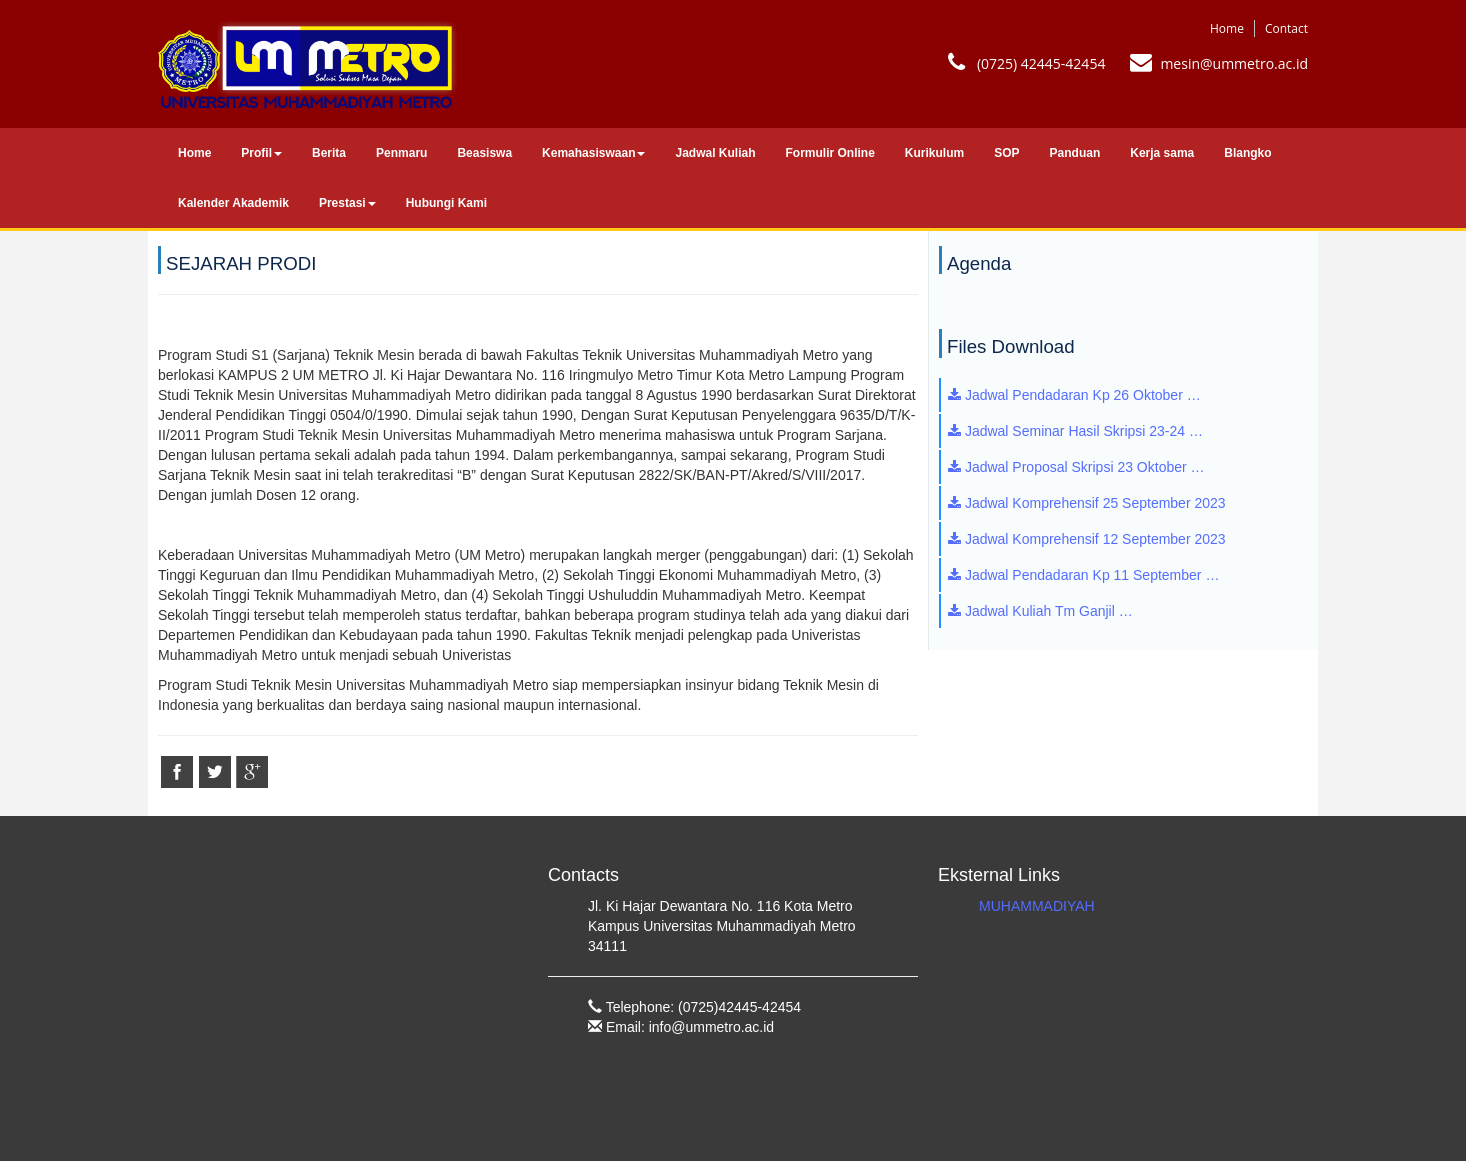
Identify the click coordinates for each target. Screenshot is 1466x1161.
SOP (1006, 153)
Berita (329, 153)
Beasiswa (484, 153)
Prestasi (347, 203)
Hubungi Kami (446, 203)
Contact (1286, 28)
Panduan (1075, 153)
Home (1227, 28)
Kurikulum (934, 153)
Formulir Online (830, 153)
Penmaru (401, 153)
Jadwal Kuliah (715, 153)
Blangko (1247, 153)
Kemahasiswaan (593, 153)
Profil (261, 153)
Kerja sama (1162, 153)
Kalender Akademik (233, 203)
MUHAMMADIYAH (1037, 906)
